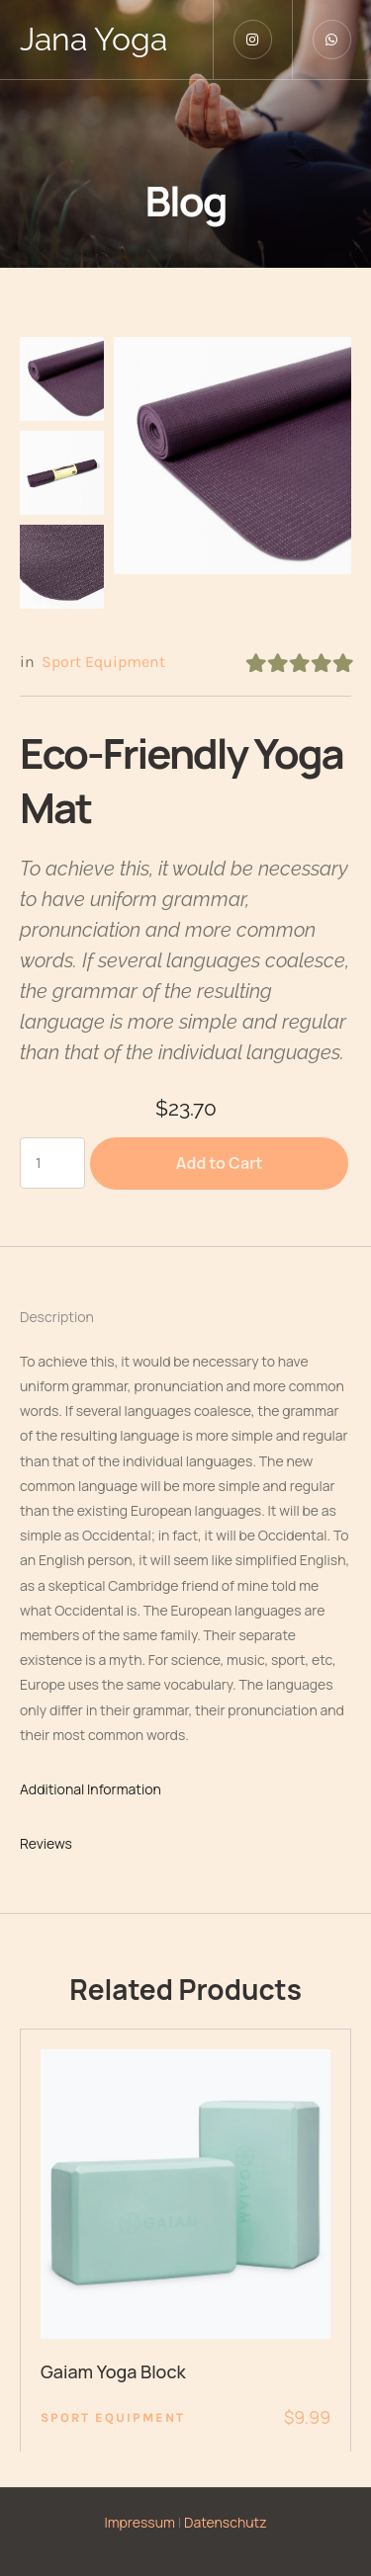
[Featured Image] (185, 2194)
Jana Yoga (93, 39)
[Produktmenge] (52, 1162)
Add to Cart (219, 1163)
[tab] (185, 1316)
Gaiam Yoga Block (113, 2371)
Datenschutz (225, 2522)
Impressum (139, 2522)
